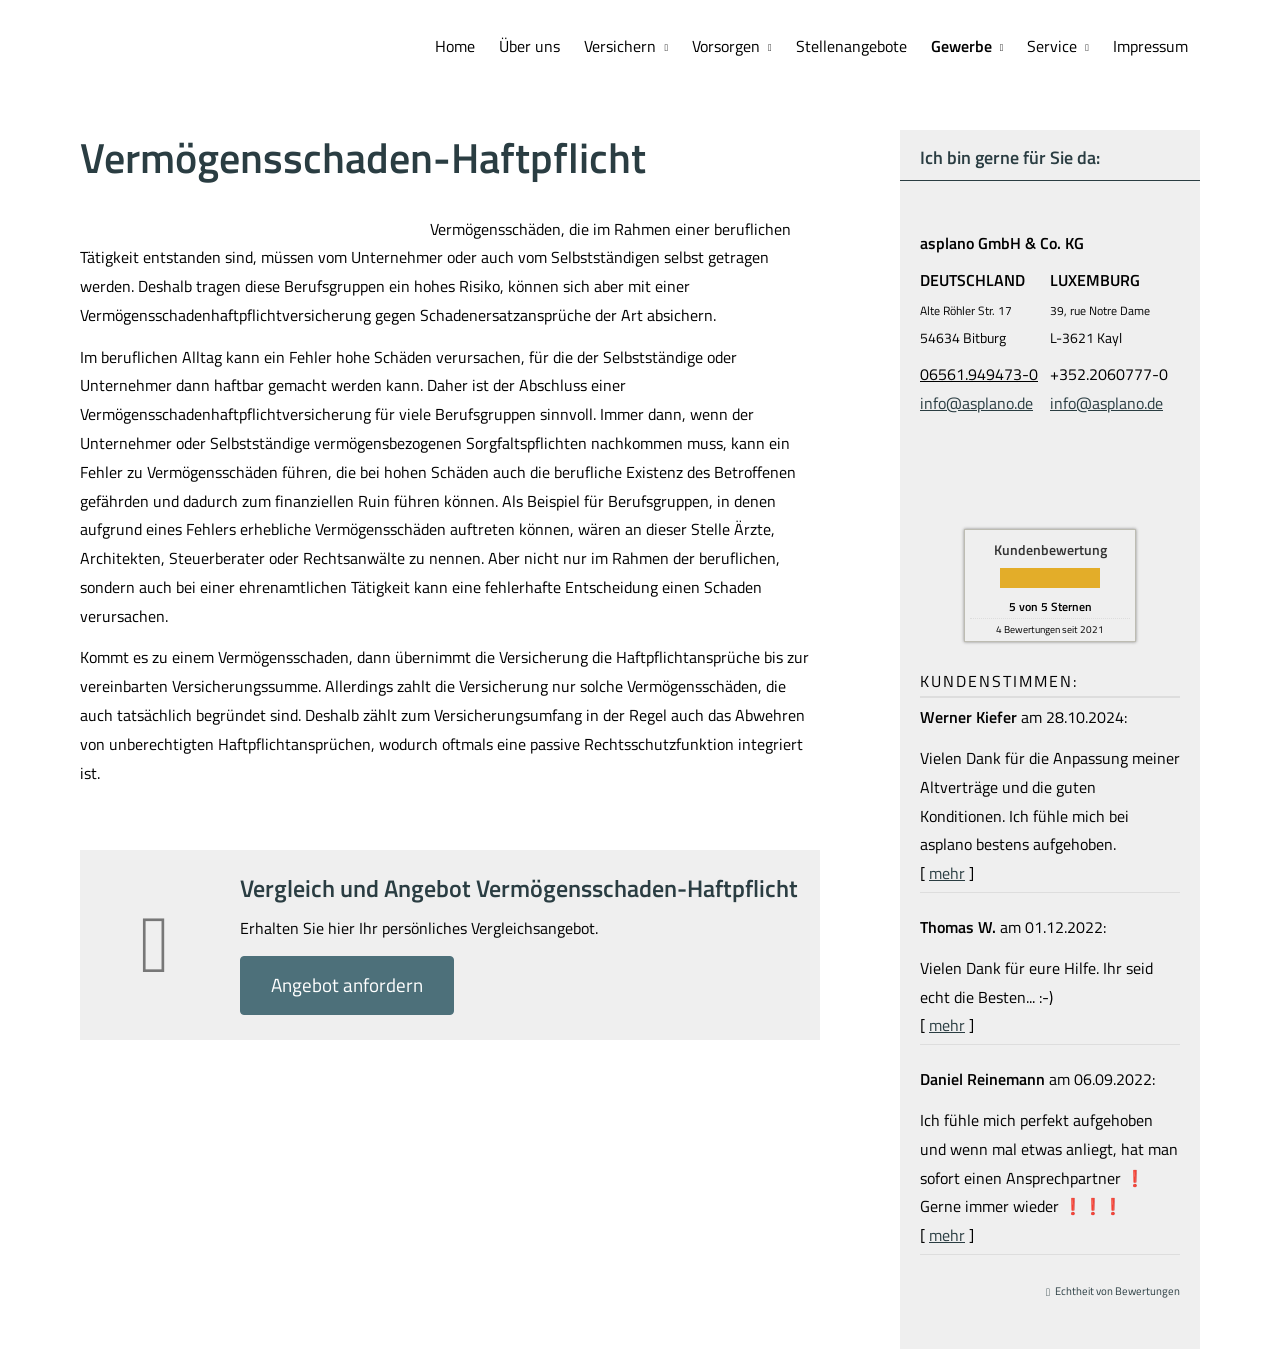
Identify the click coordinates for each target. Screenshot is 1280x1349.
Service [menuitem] (1052, 46)
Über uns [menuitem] (529, 46)
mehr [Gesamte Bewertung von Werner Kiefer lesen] (947, 873)
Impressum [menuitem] (1150, 46)
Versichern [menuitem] (620, 46)
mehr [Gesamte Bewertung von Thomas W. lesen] (947, 1025)
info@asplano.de (976, 403)
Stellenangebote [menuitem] (851, 46)
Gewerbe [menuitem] (961, 46)
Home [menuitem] (455, 46)
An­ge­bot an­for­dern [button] (347, 984)
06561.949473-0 (979, 374)
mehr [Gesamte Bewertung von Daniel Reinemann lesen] (947, 1235)
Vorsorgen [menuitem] (726, 46)
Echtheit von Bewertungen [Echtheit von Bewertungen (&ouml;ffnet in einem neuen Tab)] (1117, 1291)
